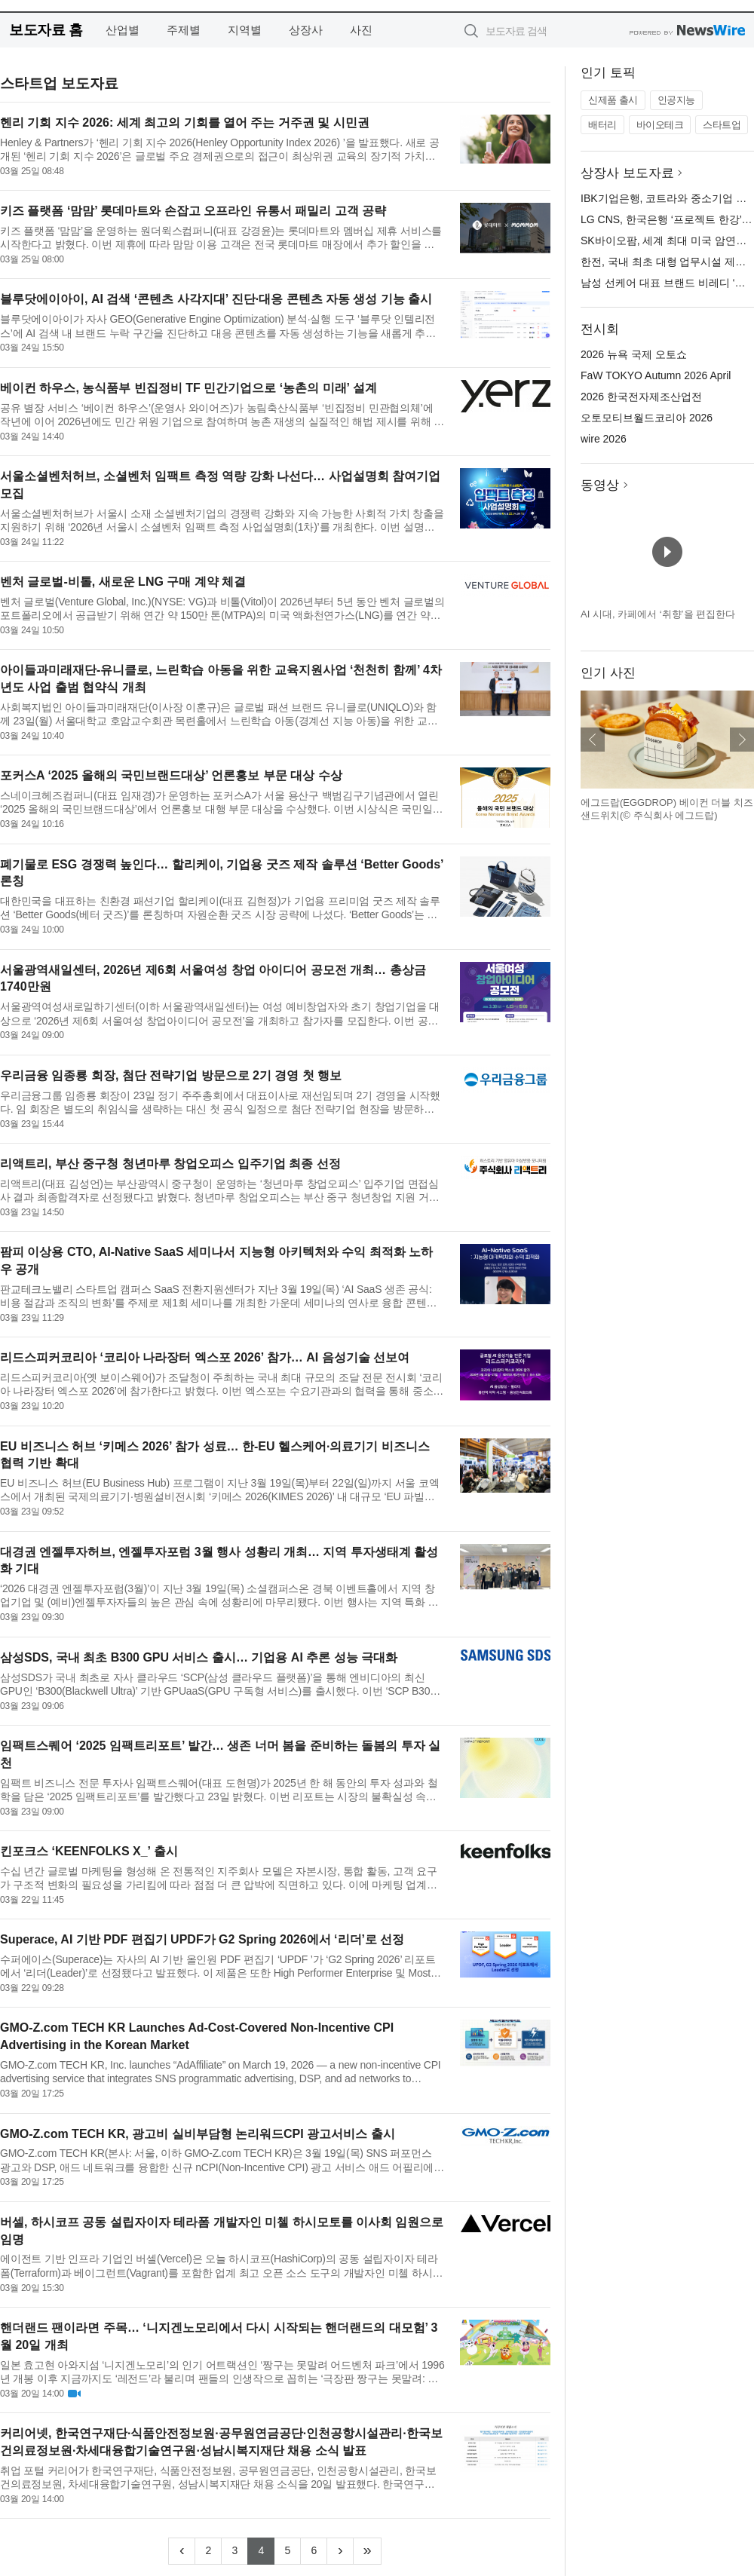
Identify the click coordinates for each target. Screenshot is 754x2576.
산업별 (122, 29)
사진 (361, 29)
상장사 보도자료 (627, 173)
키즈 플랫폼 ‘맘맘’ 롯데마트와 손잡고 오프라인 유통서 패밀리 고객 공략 (193, 210)
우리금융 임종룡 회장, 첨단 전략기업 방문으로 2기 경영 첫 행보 (171, 1075)
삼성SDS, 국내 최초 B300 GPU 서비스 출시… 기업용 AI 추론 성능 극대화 (198, 1657)
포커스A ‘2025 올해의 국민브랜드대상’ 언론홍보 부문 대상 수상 (171, 775)
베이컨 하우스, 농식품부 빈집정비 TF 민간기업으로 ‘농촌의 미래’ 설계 (188, 387)
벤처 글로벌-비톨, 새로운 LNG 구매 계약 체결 (123, 581)
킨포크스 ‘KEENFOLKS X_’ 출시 (89, 1851)
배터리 (602, 124)
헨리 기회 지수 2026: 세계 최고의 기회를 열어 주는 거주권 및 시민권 (184, 122)
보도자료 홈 (45, 30)
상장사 (306, 29)
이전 (593, 739)
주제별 (184, 29)
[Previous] (181, 2551)
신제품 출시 (613, 100)
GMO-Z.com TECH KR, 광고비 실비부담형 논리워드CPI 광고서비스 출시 (197, 2133)
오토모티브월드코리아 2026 (647, 418)
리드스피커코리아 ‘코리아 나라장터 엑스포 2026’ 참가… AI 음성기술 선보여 (204, 1357)
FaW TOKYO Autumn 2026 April (656, 375)
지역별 (245, 29)
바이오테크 (660, 124)
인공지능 (676, 100)
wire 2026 (604, 439)
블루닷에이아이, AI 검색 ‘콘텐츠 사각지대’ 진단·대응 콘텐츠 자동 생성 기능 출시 (216, 299)
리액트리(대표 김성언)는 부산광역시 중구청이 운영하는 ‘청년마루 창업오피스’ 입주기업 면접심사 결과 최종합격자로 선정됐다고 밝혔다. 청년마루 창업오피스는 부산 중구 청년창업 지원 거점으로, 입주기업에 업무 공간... (219, 1191)
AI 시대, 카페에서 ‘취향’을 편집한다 (658, 614)
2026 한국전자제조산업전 (641, 397)
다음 (742, 739)
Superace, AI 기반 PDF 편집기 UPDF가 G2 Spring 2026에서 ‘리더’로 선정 (202, 1939)
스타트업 (721, 124)
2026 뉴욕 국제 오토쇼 (634, 354)
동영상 (600, 485)
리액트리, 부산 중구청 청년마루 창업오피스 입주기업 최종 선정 (170, 1163)
